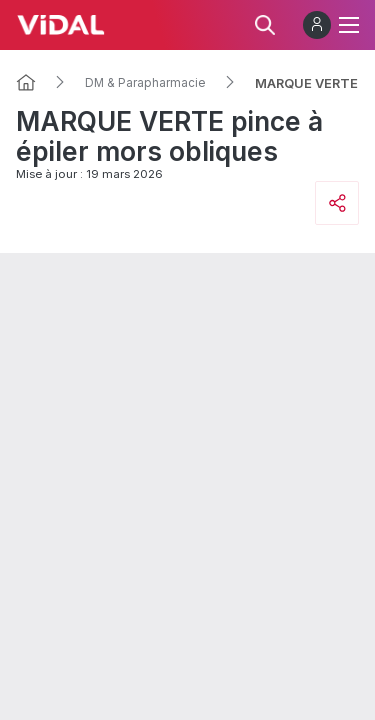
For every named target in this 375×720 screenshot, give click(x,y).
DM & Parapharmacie (145, 83)
